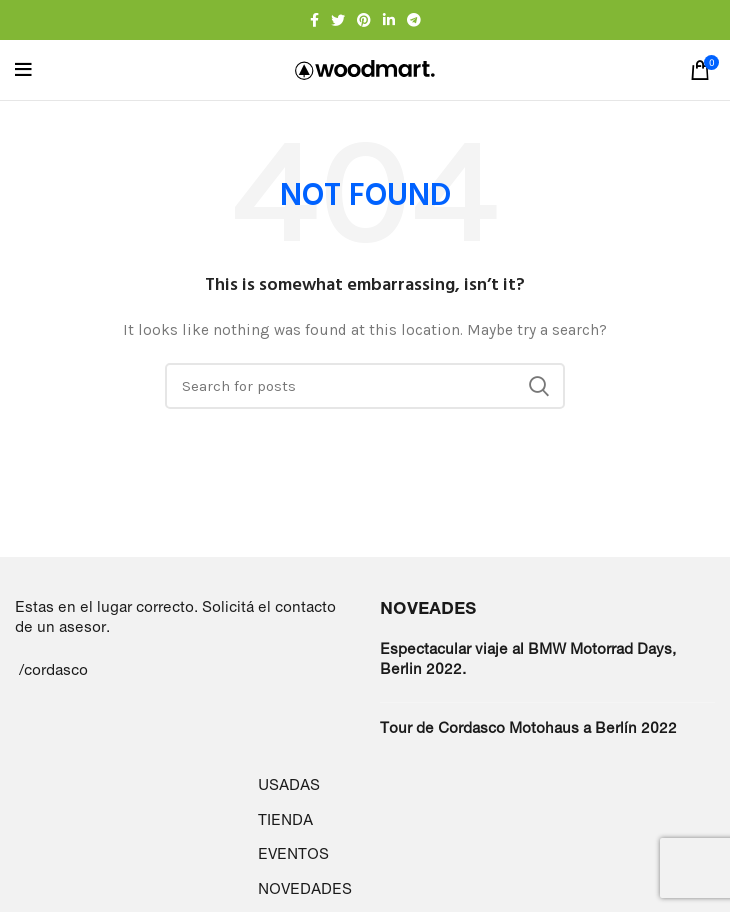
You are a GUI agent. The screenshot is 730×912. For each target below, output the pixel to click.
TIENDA (285, 819)
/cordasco (53, 669)
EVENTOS (293, 853)
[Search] (365, 386)
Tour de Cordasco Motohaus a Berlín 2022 (528, 727)
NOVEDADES (305, 888)
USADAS (289, 784)
